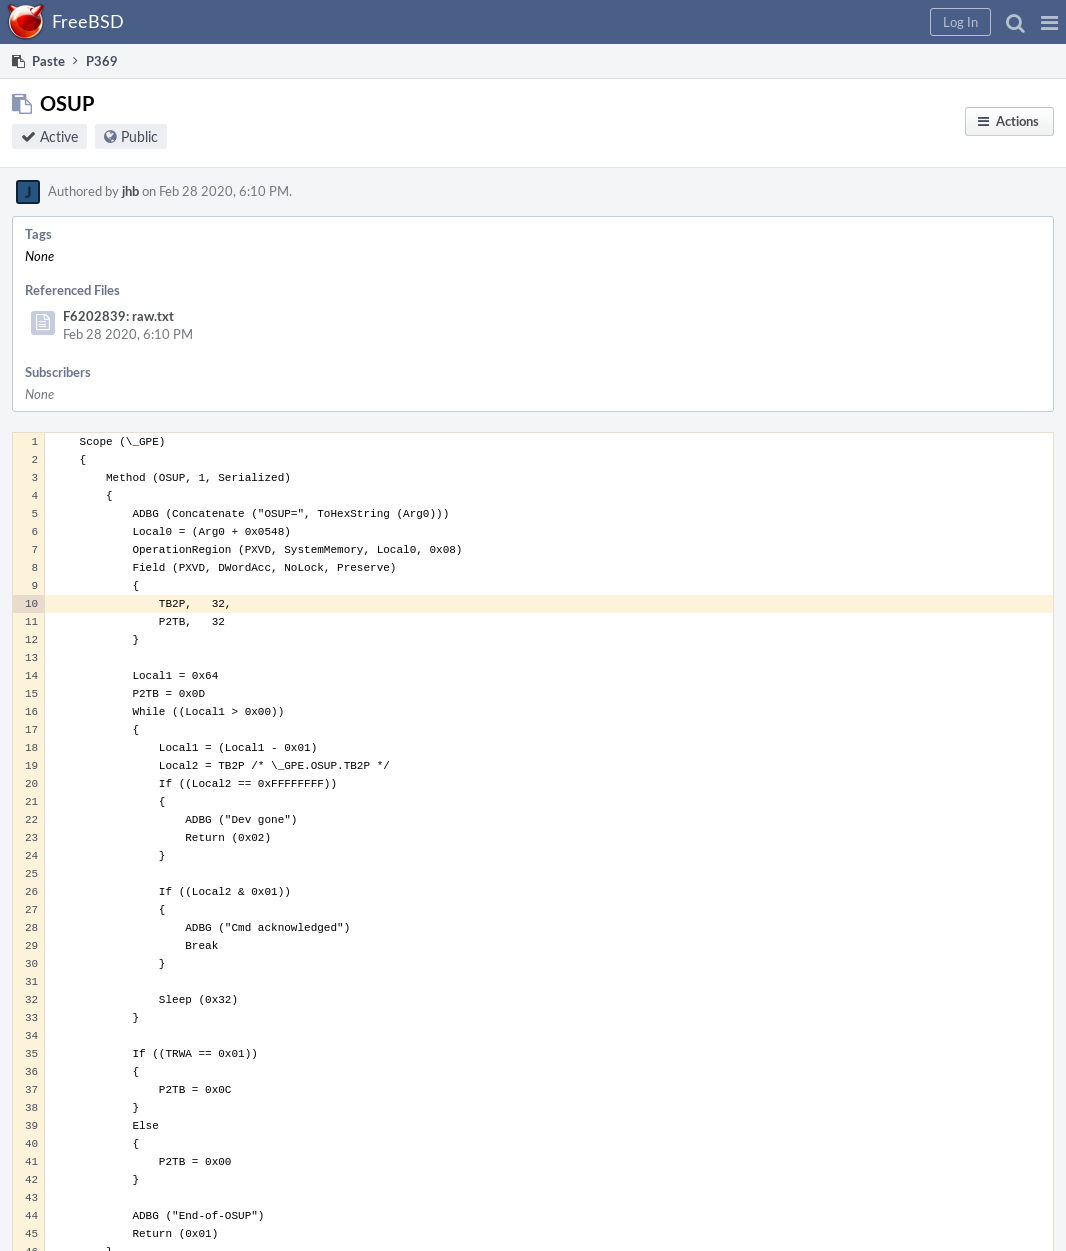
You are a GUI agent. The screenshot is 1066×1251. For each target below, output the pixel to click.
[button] (1049, 22)
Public (139, 136)
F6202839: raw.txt (118, 316)
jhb (130, 191)
